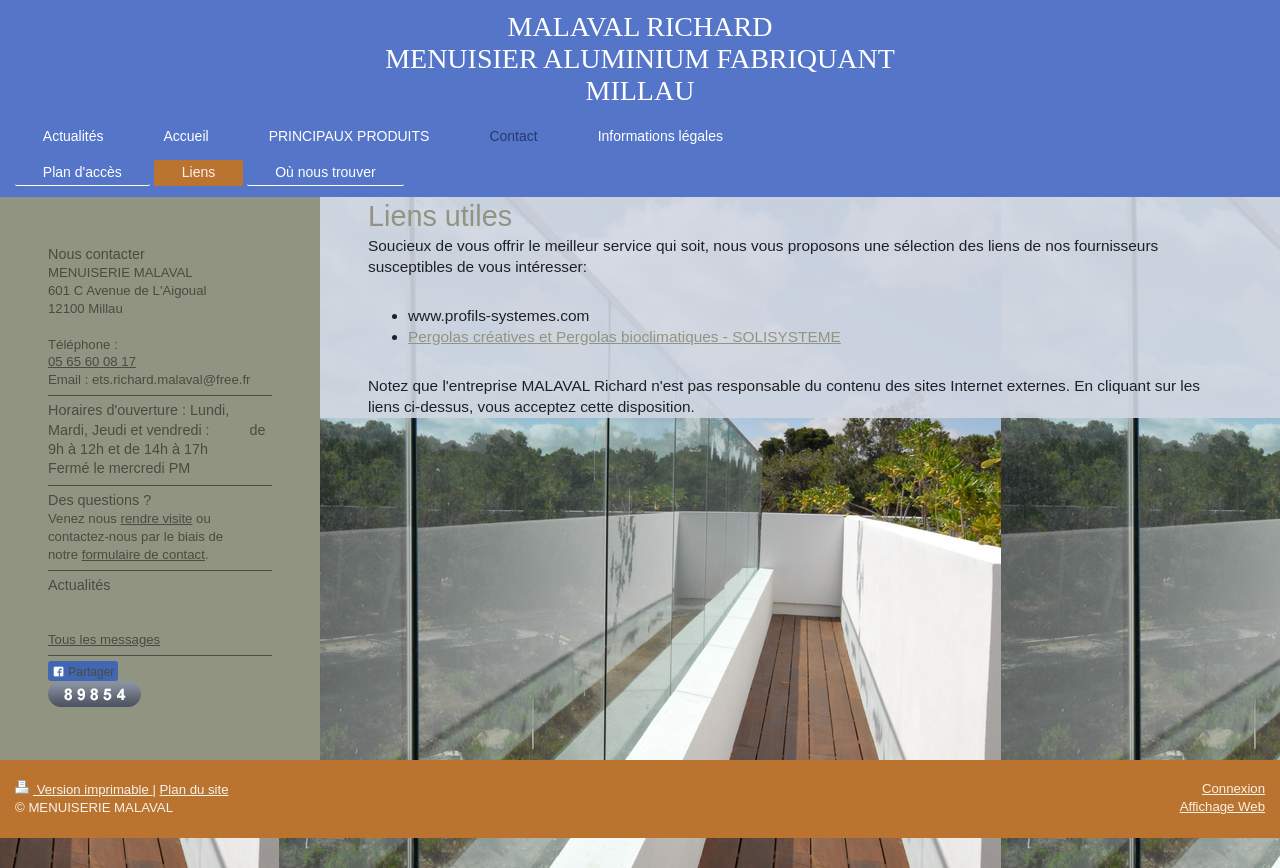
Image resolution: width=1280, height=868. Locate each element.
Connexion (1233, 788)
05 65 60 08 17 (92, 361)
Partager (83, 672)
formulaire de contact (143, 554)
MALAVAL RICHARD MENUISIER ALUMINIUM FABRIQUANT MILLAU (640, 58)
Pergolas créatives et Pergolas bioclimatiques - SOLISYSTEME (624, 336)
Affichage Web (1222, 806)
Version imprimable (83, 789)
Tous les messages (104, 639)
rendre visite (157, 518)
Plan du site (194, 789)
